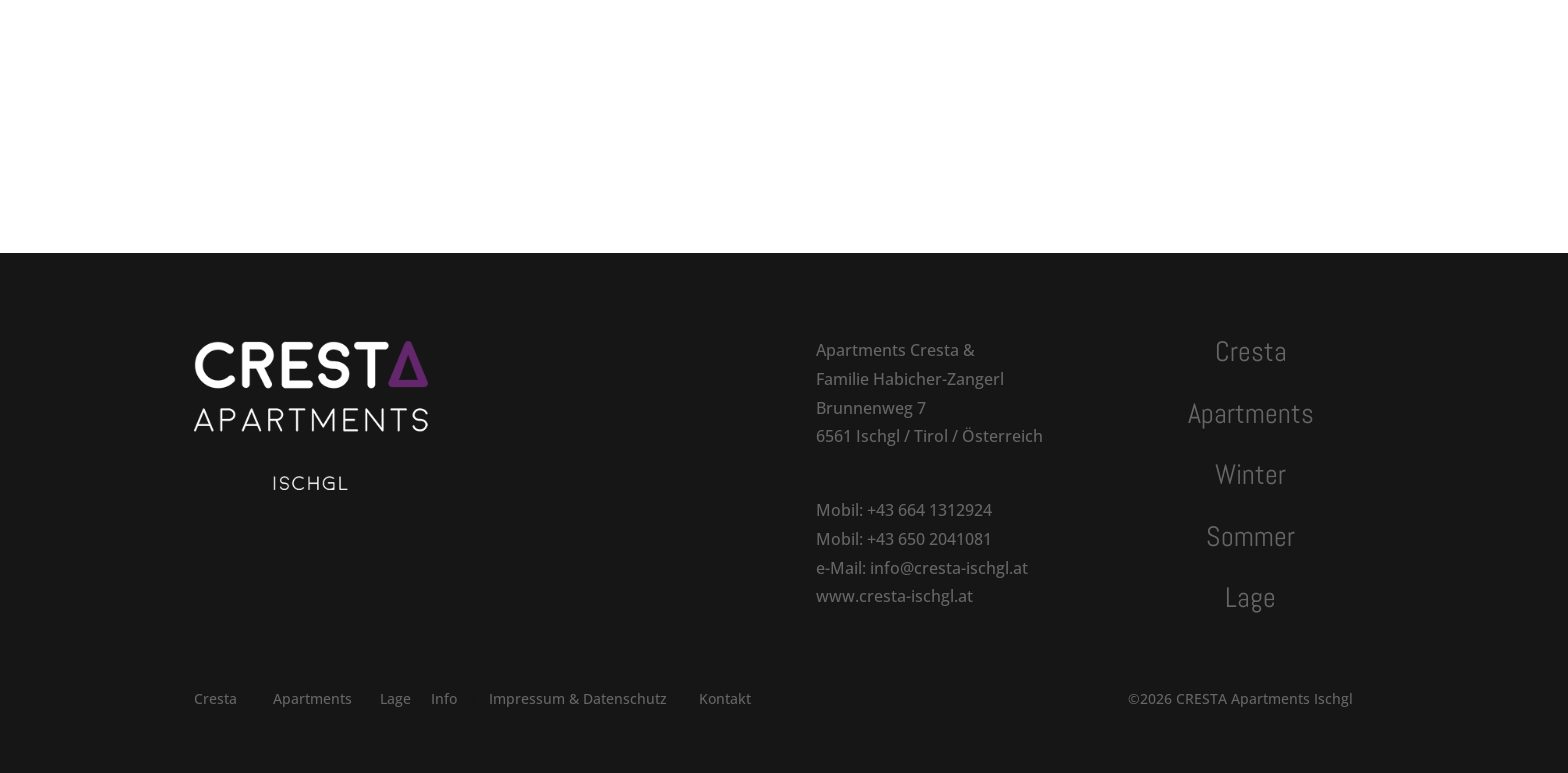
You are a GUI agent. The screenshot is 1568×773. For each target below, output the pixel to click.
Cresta (487, 37)
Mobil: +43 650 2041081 (904, 539)
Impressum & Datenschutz (578, 698)
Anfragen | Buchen (1194, 37)
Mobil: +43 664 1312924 (904, 510)
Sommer (807, 37)
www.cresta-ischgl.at (894, 596)
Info (444, 698)
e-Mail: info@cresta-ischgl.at (922, 568)
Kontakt (968, 37)
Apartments (593, 37)
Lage (888, 37)
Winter (718, 37)
